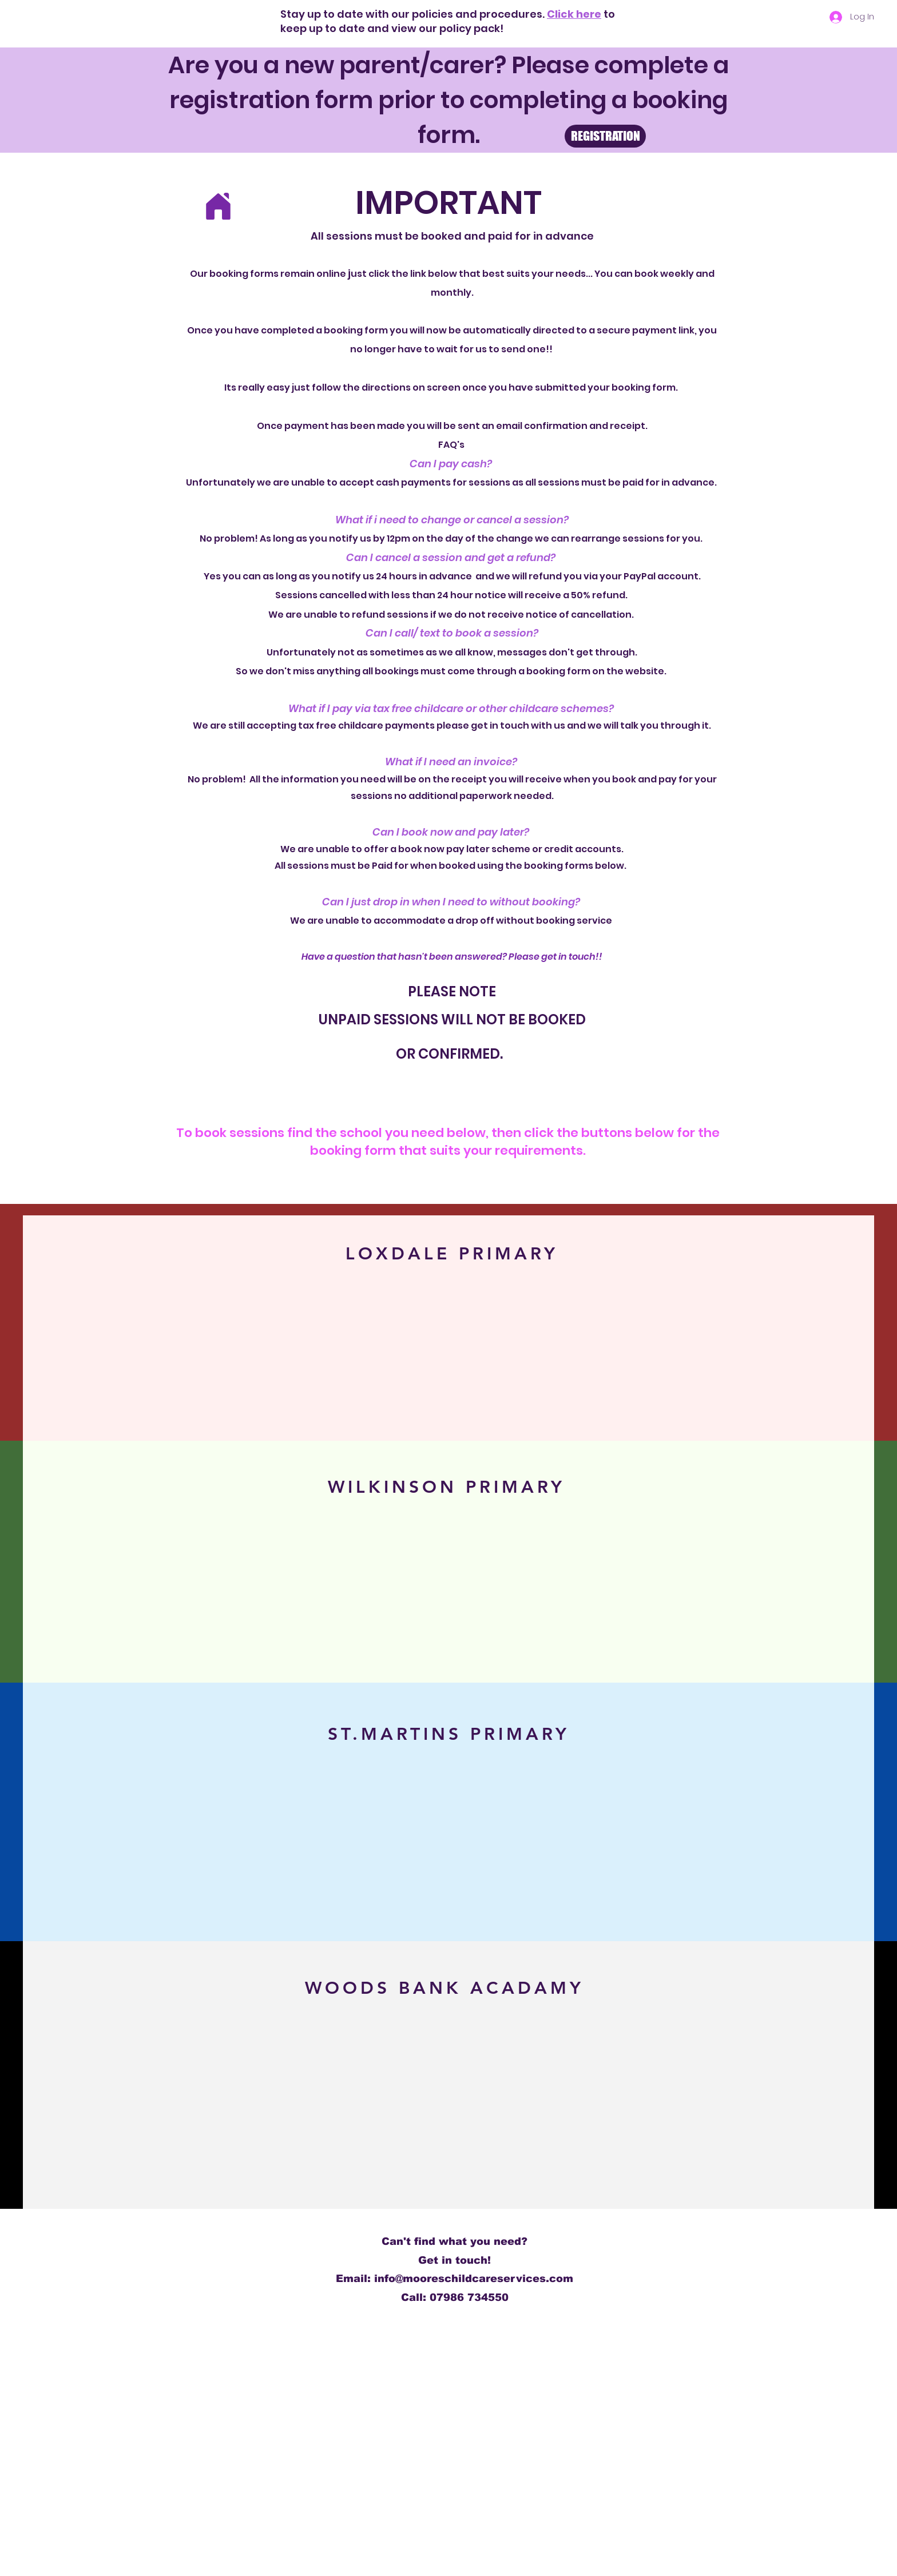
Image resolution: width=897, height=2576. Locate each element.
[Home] (218, 206)
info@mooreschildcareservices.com (473, 2278)
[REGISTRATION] (605, 136)
